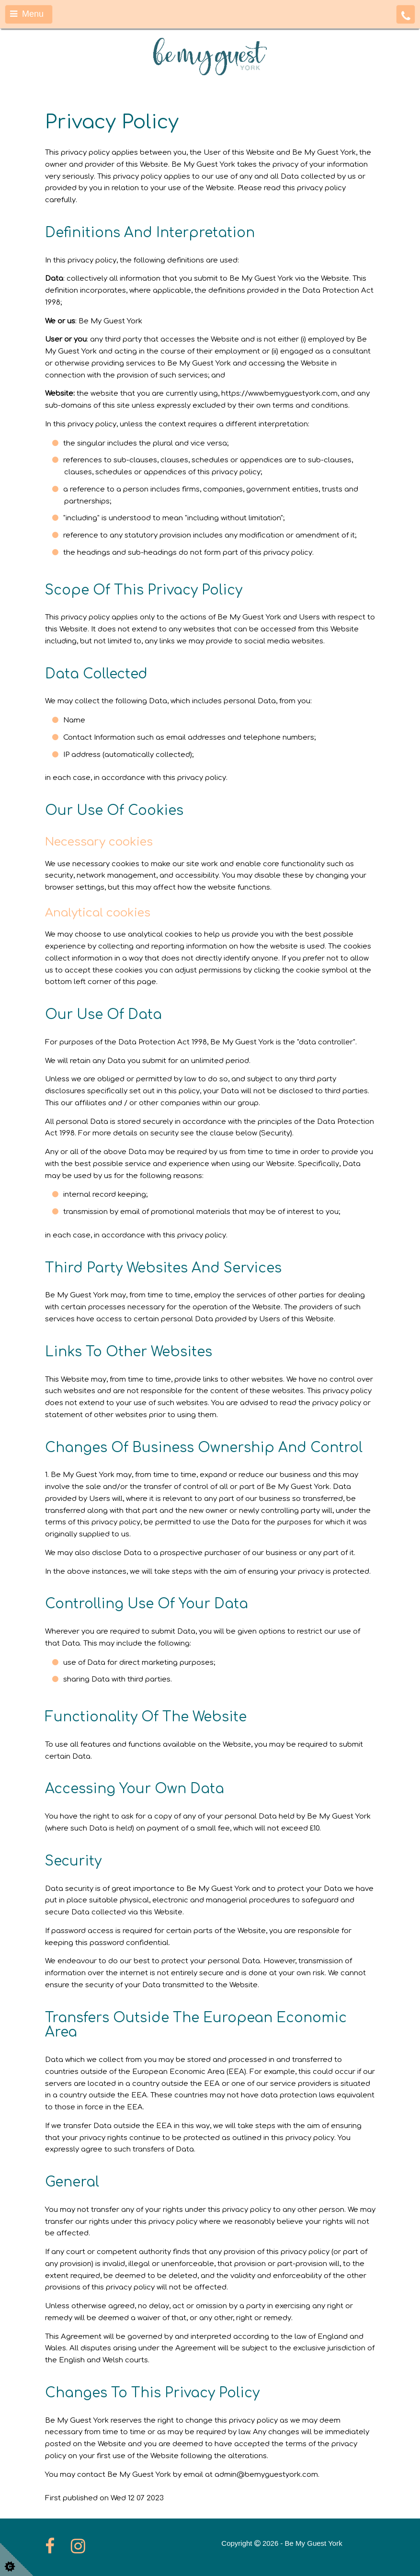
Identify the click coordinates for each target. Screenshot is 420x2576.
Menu (27, 14)
